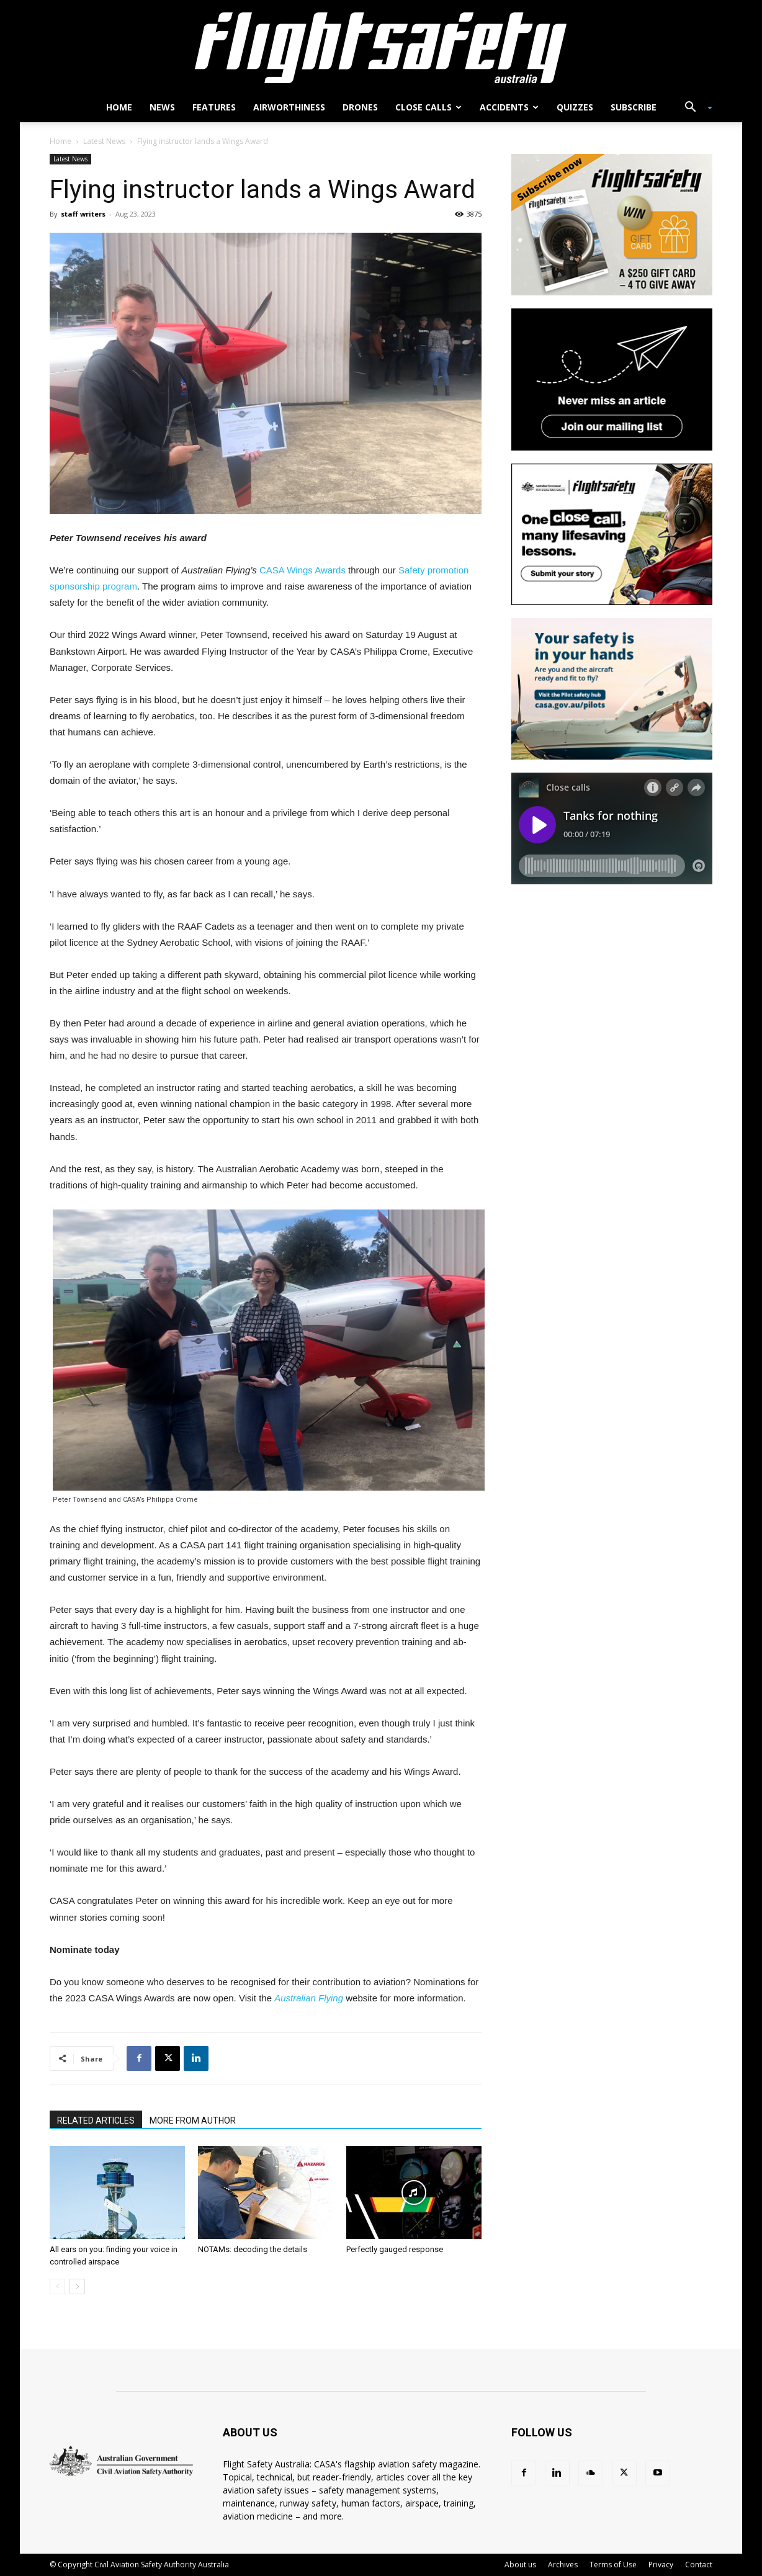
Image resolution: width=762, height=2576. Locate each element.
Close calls (428, 107)
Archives (563, 2564)
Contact (698, 2564)
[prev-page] (57, 2286)
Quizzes (575, 107)
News (162, 107)
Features (214, 107)
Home (119, 107)
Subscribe (634, 107)
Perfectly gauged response (394, 2249)
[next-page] (77, 2286)
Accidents (509, 107)
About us (520, 2564)
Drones (360, 107)
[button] (693, 108)
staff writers (83, 213)
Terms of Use (613, 2564)
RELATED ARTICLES (96, 2120)
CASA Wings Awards (302, 570)
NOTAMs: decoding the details (252, 2249)
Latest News (104, 141)
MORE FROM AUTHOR (193, 2120)
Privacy (660, 2564)
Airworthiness (289, 107)
